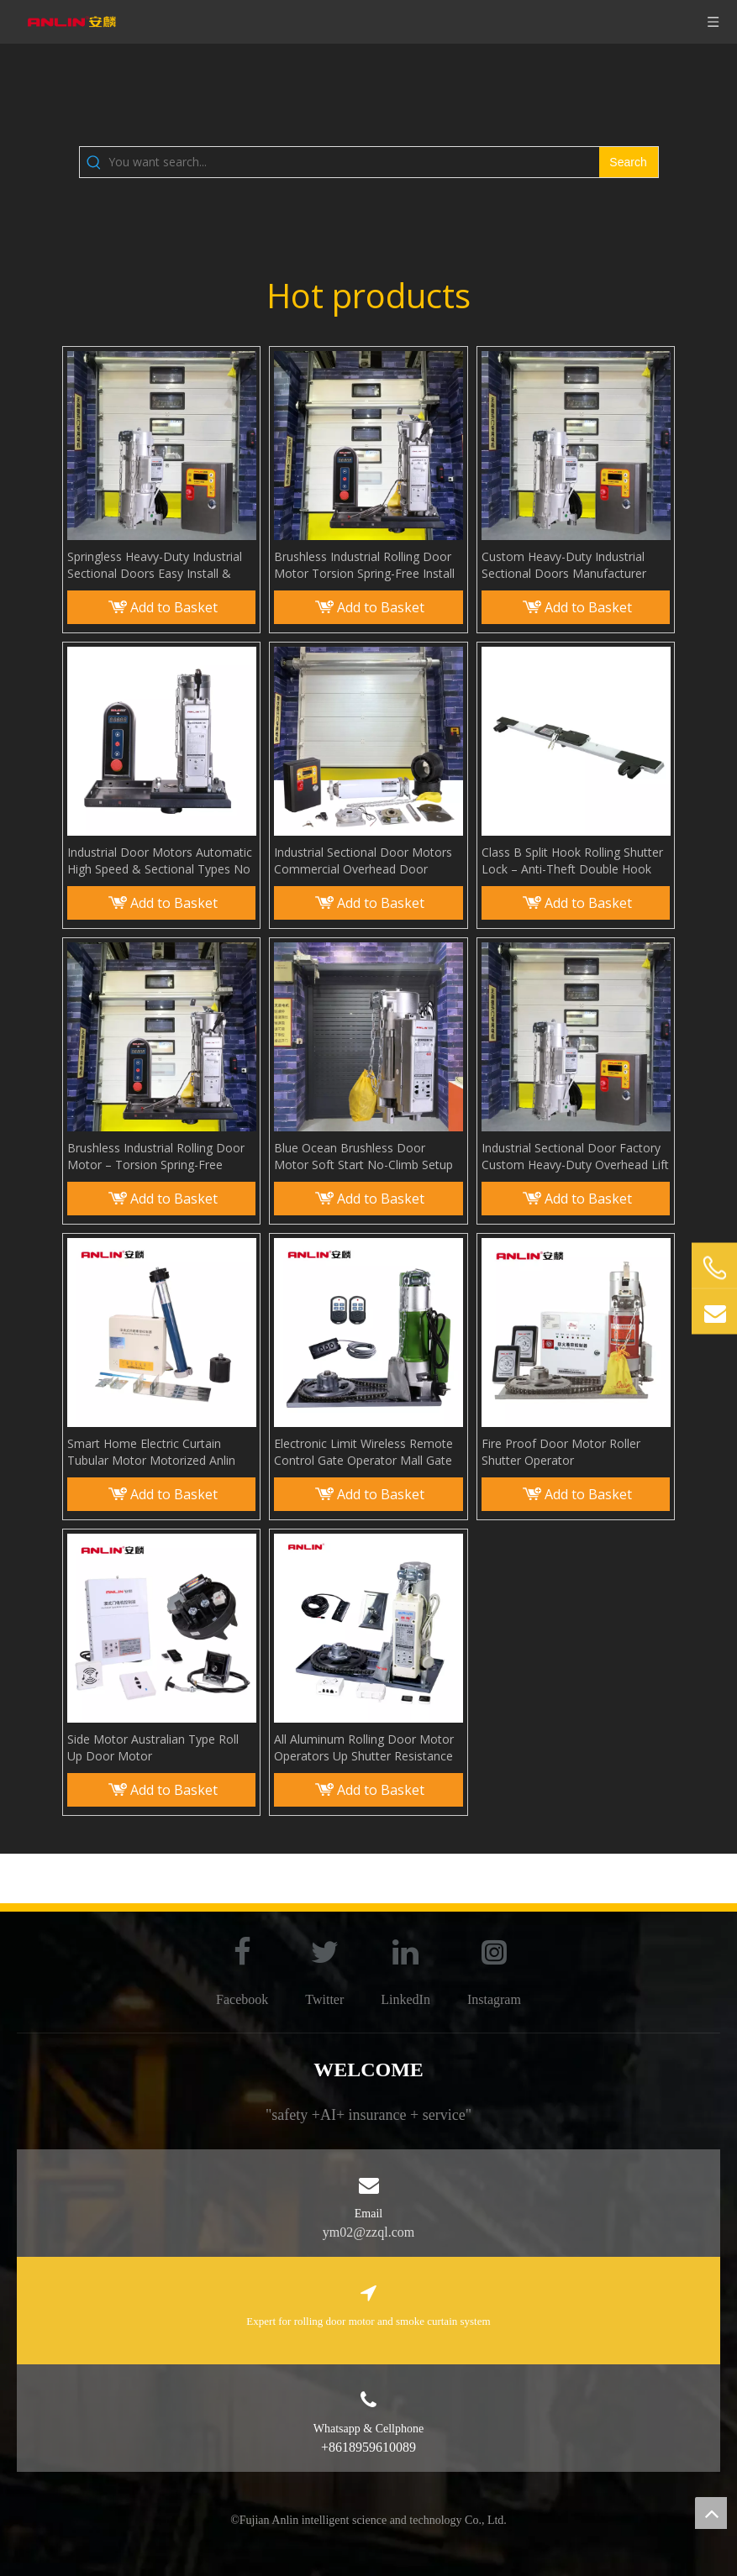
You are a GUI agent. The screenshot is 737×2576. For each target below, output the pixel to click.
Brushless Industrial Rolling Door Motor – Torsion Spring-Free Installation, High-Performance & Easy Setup (156, 1156)
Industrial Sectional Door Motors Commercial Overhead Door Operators (363, 861)
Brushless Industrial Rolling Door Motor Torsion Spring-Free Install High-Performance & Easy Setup (364, 565)
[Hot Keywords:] (628, 162)
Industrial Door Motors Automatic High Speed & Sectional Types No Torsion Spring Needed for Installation (159, 861)
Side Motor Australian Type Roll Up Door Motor (153, 1747)
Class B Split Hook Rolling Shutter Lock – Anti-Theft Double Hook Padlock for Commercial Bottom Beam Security (572, 861)
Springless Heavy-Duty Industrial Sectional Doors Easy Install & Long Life (154, 565)
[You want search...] (353, 162)
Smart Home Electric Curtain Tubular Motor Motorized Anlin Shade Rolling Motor (151, 1452)
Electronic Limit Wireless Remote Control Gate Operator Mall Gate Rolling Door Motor (363, 1452)
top (711, 2513)
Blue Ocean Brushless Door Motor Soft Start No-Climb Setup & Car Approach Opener (363, 1156)
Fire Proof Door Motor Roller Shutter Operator (561, 1451)
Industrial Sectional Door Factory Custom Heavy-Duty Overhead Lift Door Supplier (575, 1156)
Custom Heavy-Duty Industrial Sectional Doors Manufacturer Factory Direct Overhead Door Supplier (564, 565)
